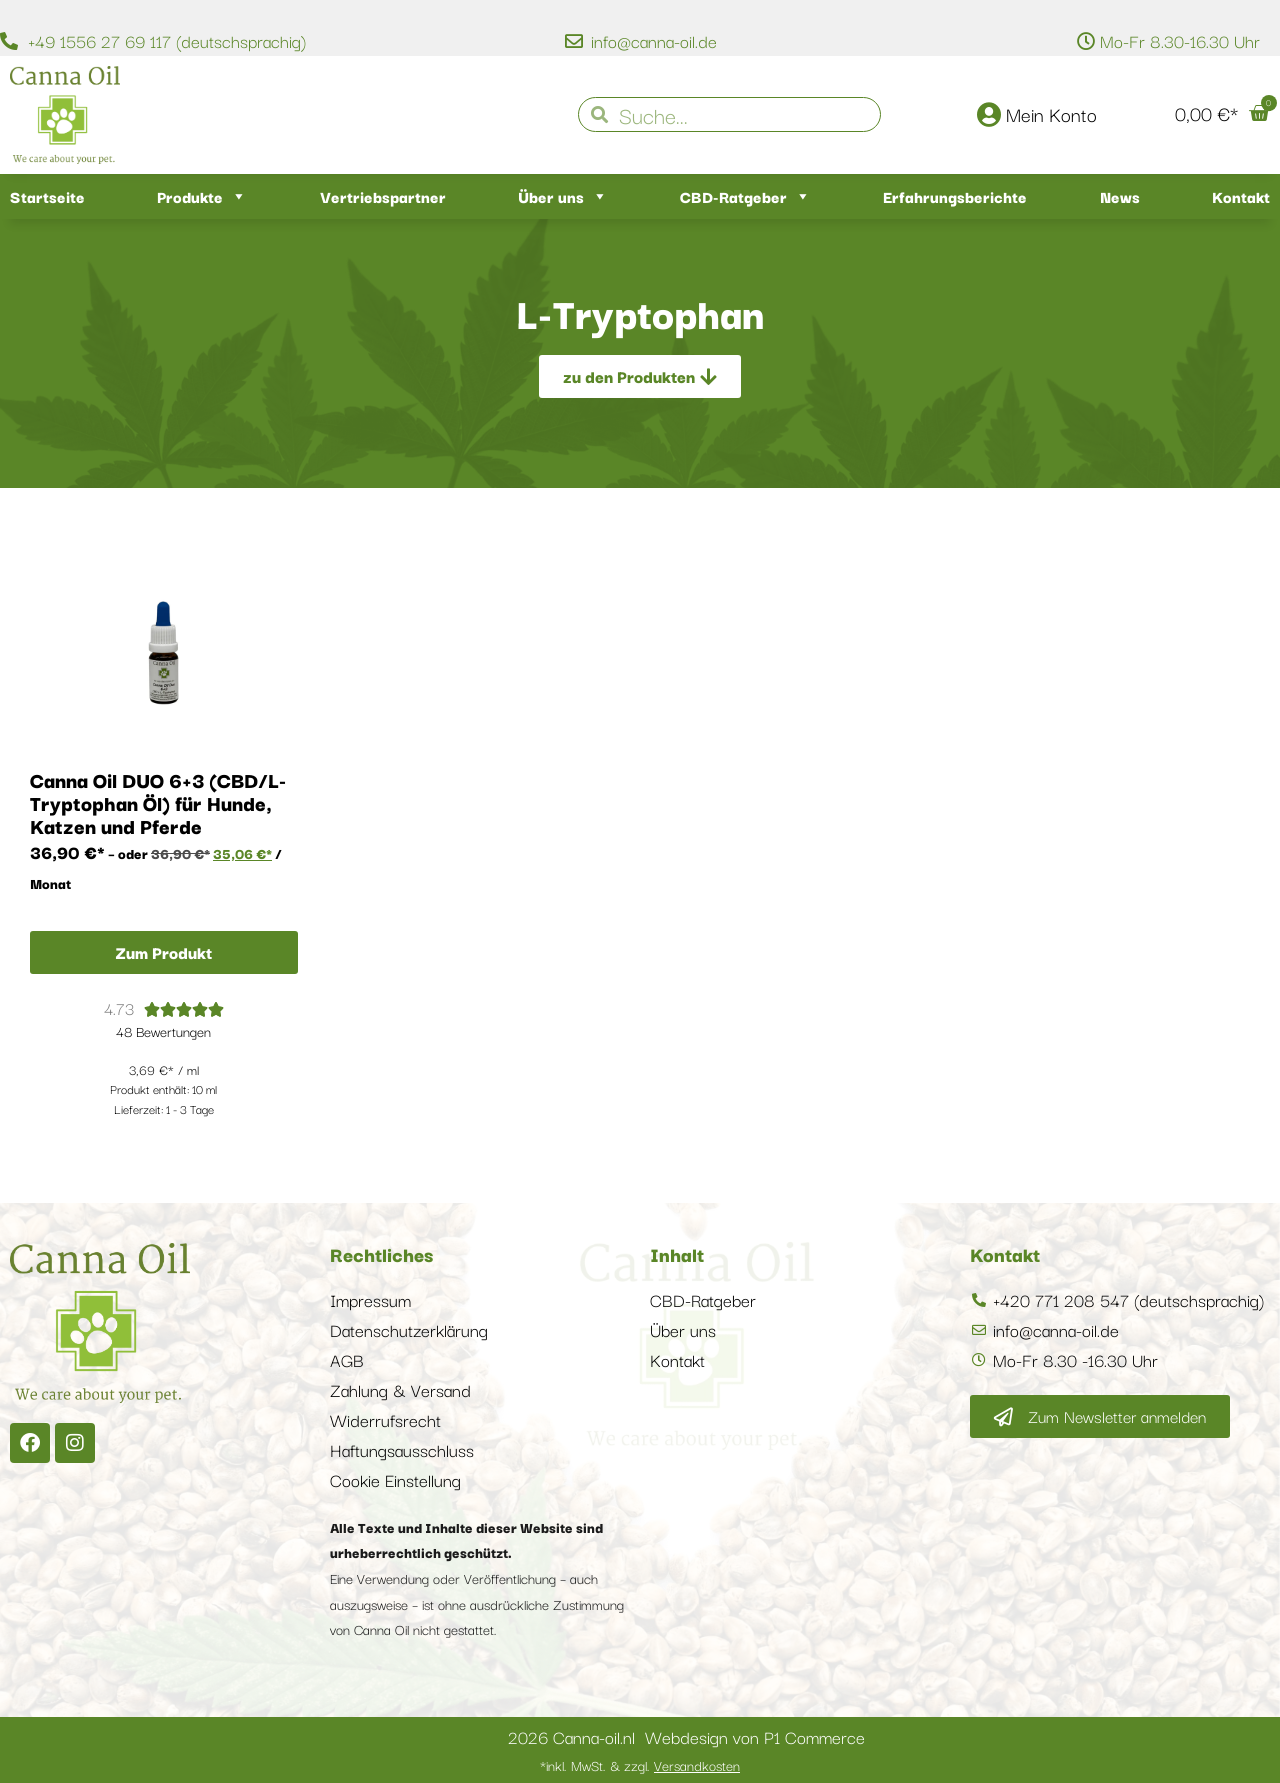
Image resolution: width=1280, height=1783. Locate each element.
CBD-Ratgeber (745, 196)
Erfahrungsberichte (955, 196)
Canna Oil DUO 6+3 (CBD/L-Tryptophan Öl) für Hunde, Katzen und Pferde (158, 802)
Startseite (47, 196)
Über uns (563, 196)
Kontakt (1241, 196)
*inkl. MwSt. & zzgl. (640, 1765)
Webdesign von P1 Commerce (755, 1736)
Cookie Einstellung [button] (395, 1479)
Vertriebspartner (383, 196)
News (1120, 196)
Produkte (202, 196)
